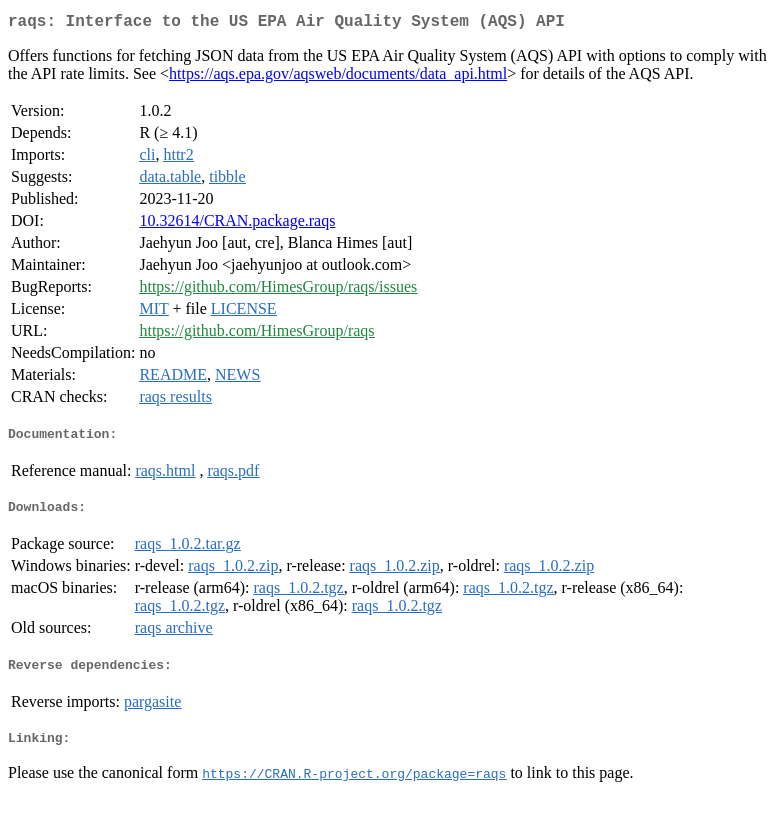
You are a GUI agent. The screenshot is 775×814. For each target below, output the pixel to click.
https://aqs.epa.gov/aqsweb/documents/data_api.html (338, 77)
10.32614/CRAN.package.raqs (237, 224)
